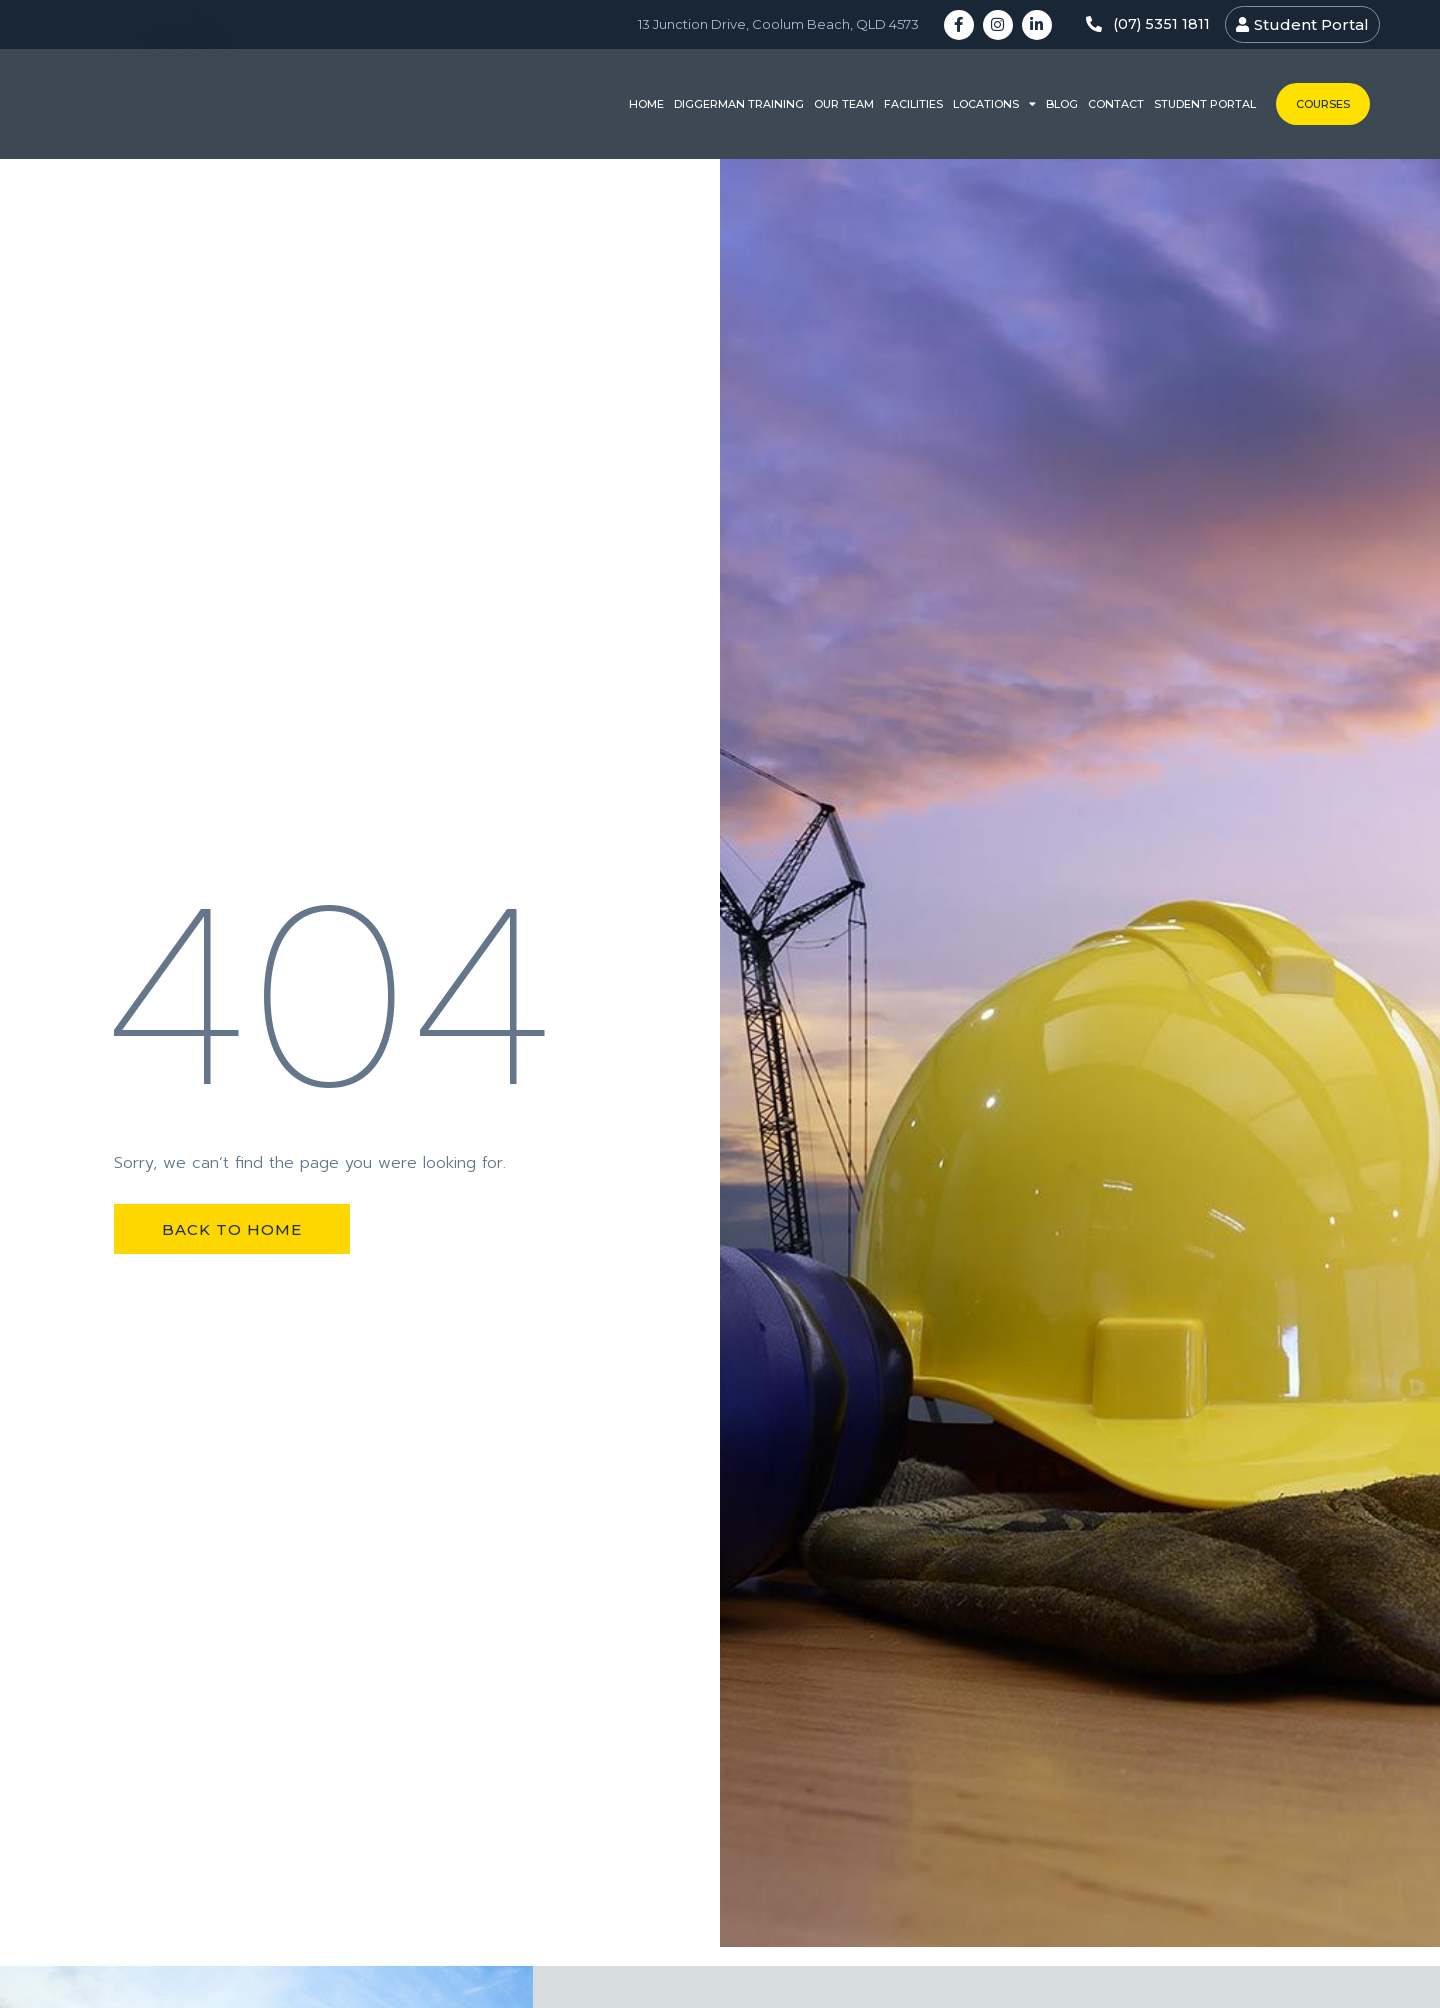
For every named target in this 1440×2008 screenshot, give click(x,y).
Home (646, 104)
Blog (1062, 104)
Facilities (913, 104)
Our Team (844, 104)
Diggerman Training (739, 104)
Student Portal (1205, 104)
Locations (994, 104)
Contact (1116, 104)
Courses (1323, 104)
